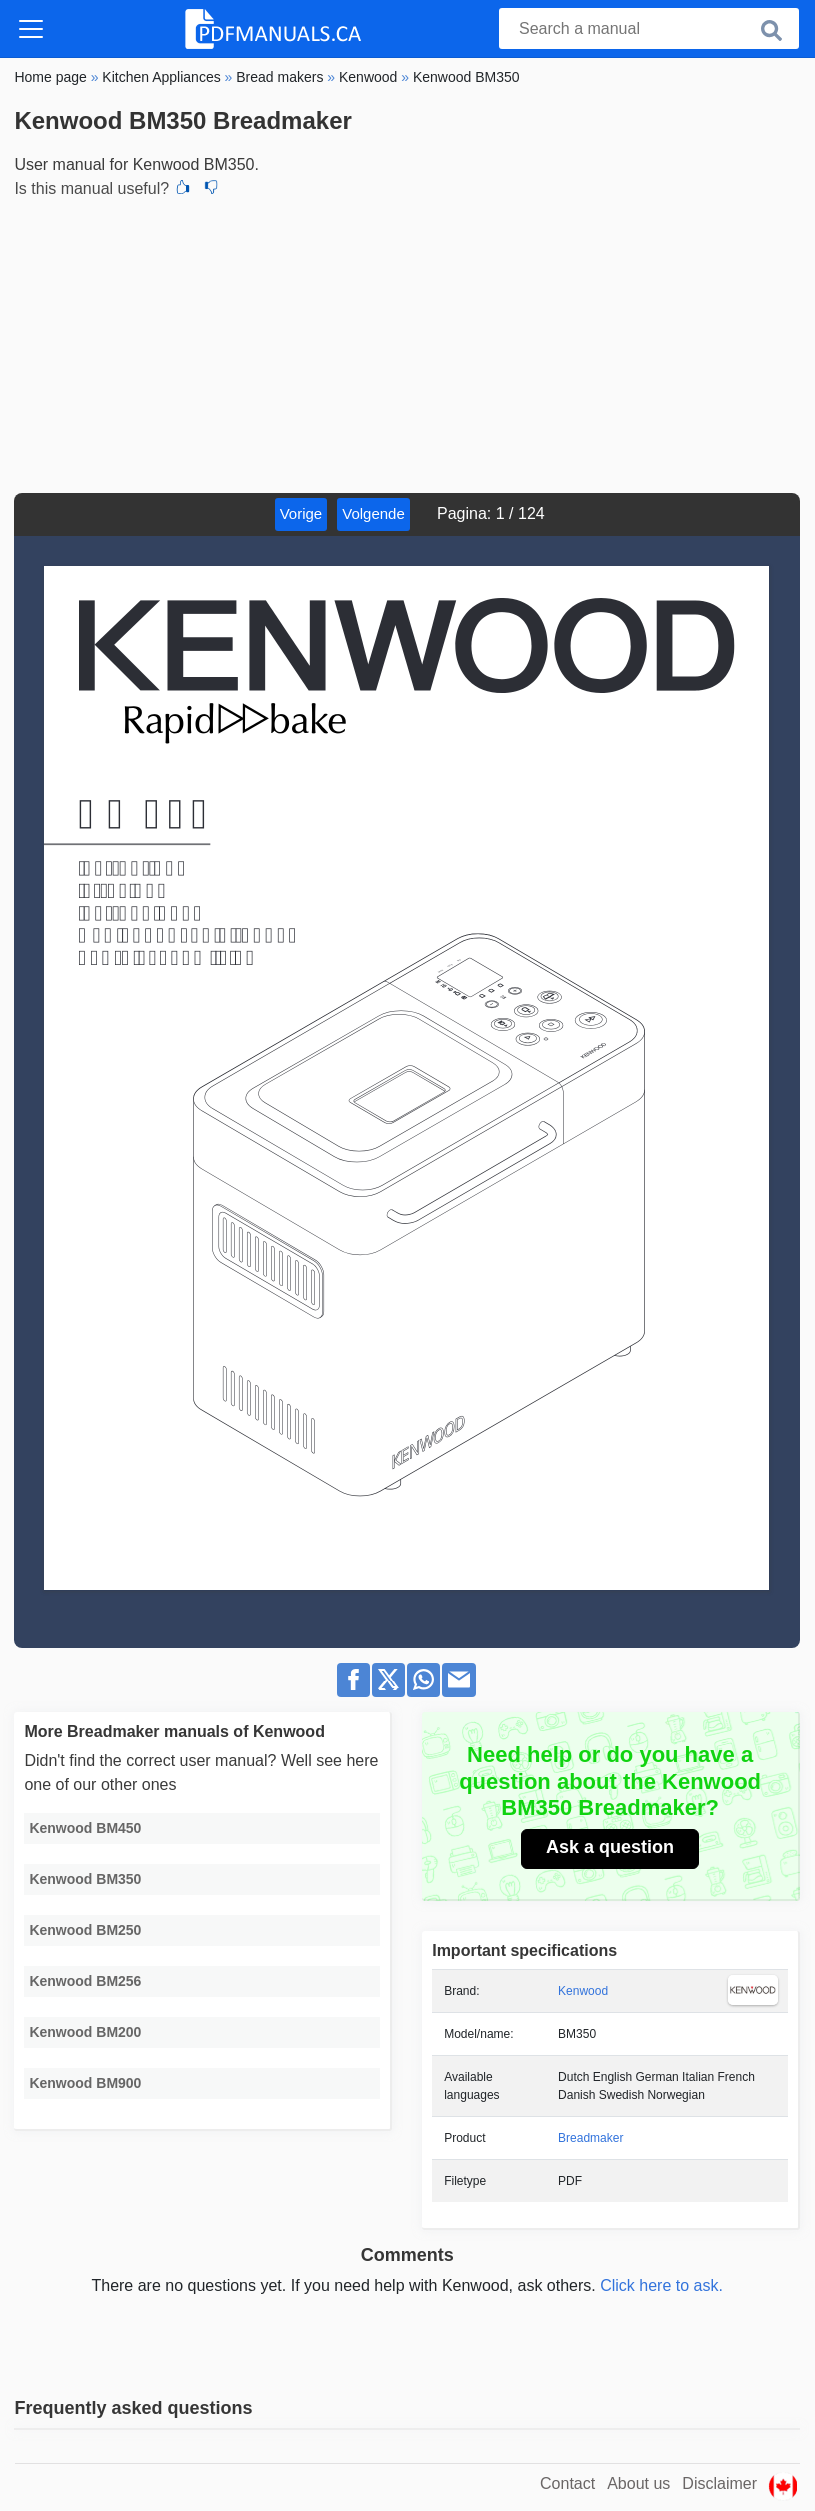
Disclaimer (719, 2483)
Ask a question (610, 1847)
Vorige (301, 513)
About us (638, 2483)
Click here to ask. (661, 2285)
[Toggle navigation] (31, 29)
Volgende (373, 513)
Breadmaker (590, 2138)
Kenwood (583, 1991)
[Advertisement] (407, 343)
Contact (567, 2483)
